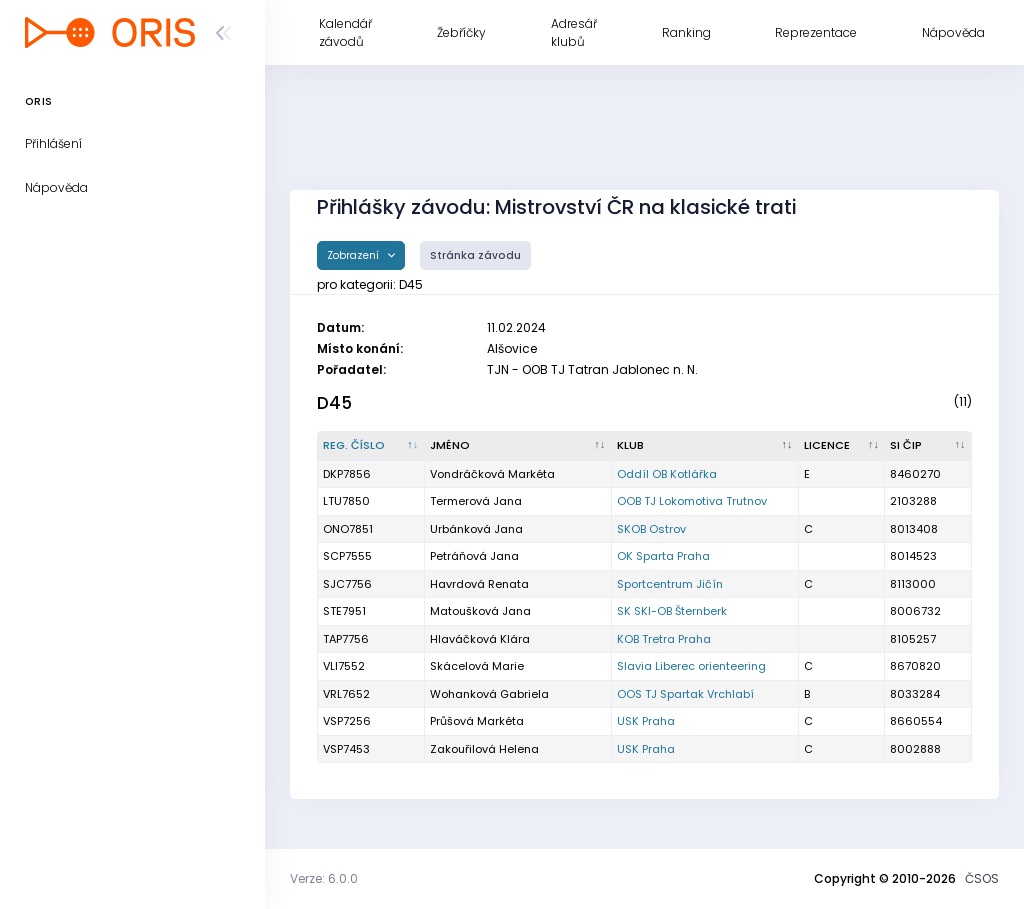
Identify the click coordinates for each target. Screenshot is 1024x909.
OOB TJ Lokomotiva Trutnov (692, 501)
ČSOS (982, 878)
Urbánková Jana (476, 529)
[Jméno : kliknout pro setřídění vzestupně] (518, 446)
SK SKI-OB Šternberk (672, 611)
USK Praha (646, 721)
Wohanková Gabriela (489, 694)
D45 (334, 403)
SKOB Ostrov (651, 529)
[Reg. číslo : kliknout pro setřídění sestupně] (371, 446)
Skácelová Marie (477, 666)
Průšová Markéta (477, 721)
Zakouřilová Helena (484, 749)
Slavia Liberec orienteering (691, 666)
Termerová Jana (476, 501)
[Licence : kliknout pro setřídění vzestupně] (842, 446)
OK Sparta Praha (663, 556)
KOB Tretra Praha (664, 639)
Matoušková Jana (480, 611)
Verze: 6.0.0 (324, 878)
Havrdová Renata (479, 584)
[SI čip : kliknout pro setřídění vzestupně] (928, 446)
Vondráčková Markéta (492, 474)
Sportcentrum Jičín (670, 584)
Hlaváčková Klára (480, 639)
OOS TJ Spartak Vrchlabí (685, 694)
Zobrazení (354, 255)
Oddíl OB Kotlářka (667, 474)
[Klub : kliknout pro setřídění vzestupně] (705, 446)
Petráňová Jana (474, 556)
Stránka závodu (475, 255)
